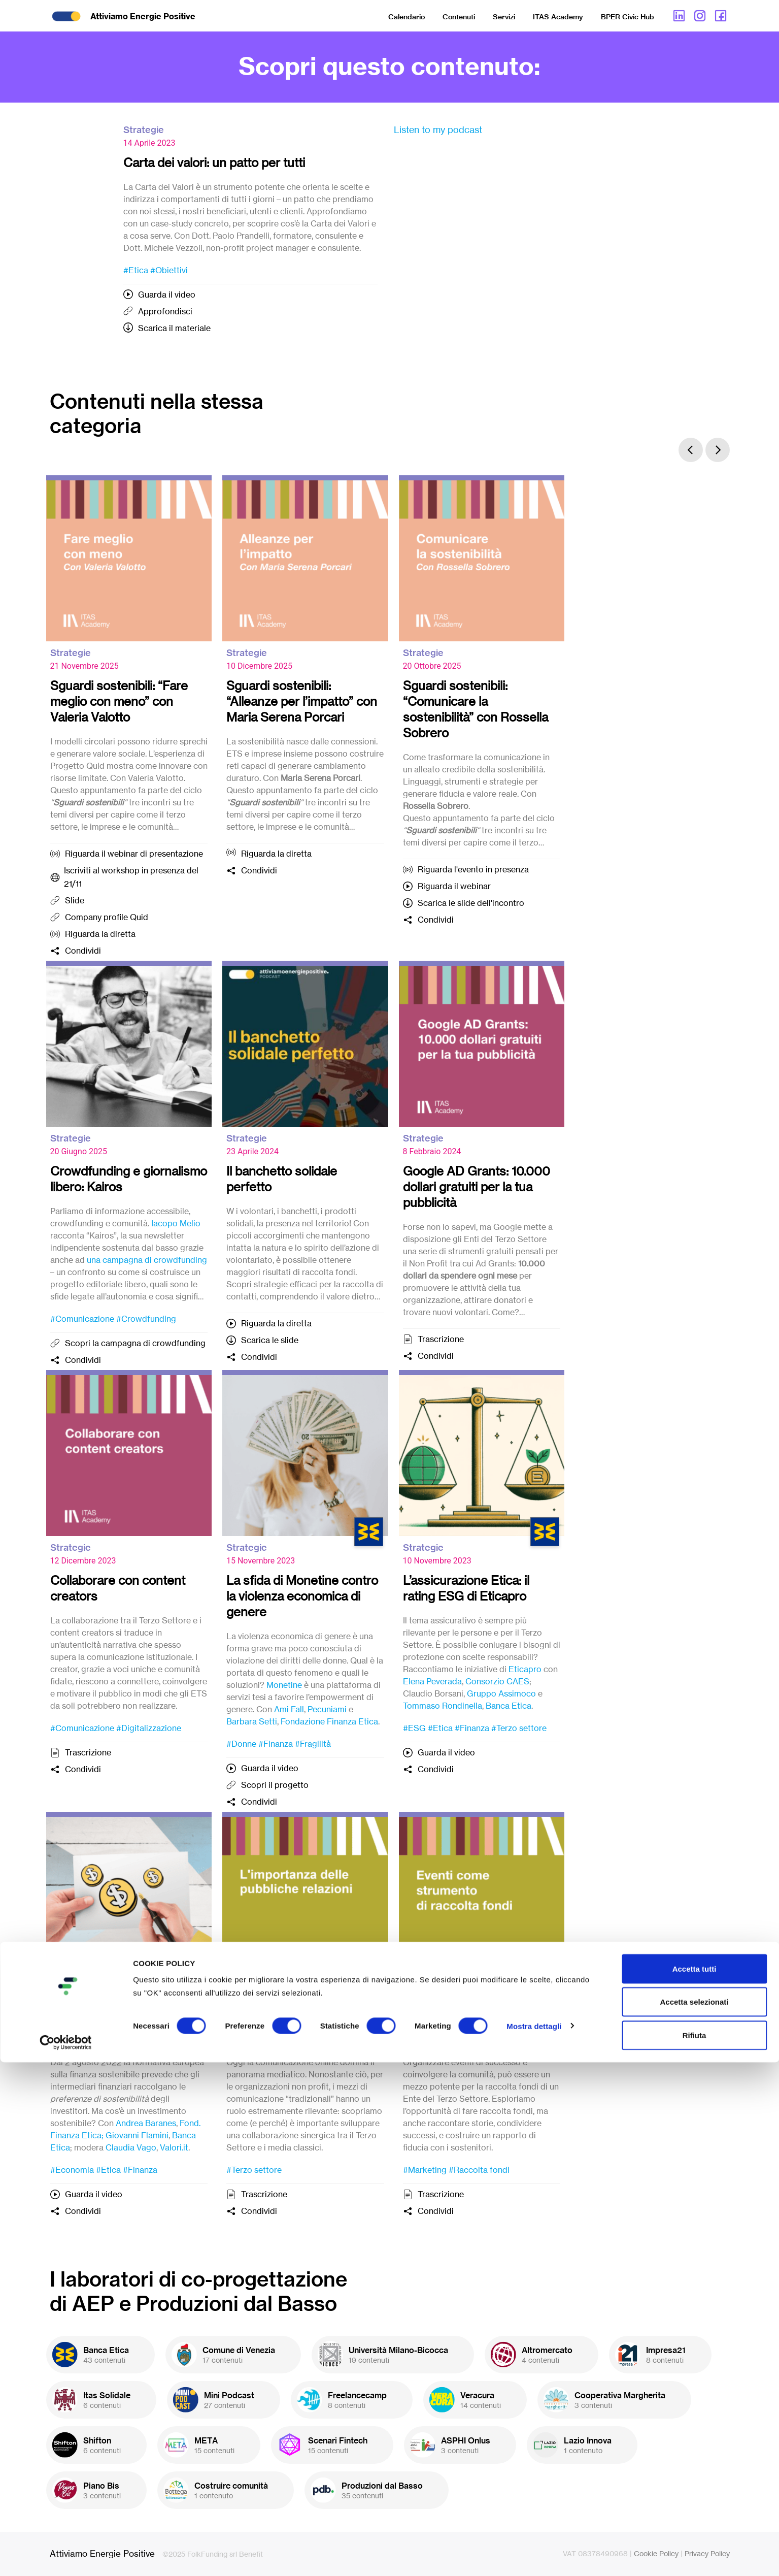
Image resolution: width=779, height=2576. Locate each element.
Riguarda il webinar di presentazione (134, 854)
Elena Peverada (432, 1681)
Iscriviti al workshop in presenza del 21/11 (131, 877)
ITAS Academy (558, 16)
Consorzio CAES (497, 1681)
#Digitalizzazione (148, 1728)
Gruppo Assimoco (501, 1693)
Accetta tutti (694, 2482)
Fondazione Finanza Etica (329, 1721)
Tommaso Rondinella (442, 1706)
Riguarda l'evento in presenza (473, 869)
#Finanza (275, 1744)
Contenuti (459, 16)
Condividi (83, 950)
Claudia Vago (131, 2147)
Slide (74, 900)
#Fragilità (313, 1744)
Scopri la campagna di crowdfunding (135, 1343)
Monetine (284, 1685)
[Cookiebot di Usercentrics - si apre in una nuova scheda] (65, 2556)
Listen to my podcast (438, 129)
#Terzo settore (519, 1728)
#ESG (414, 1728)
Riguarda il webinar (454, 886)
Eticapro (525, 1669)
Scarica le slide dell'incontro (471, 903)
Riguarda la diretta (100, 934)
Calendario (406, 16)
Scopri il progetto (275, 1785)
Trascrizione (441, 1339)
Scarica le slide (269, 1340)
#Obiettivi (169, 270)
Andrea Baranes (146, 2123)
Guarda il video (166, 294)
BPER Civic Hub (627, 16)
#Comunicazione (82, 1319)
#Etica (135, 270)
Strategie (143, 130)
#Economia (72, 2170)
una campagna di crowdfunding (147, 1260)
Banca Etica (508, 1706)
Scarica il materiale (174, 328)
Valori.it (174, 2147)
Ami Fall (289, 1709)
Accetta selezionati (694, 2516)
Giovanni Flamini (137, 2135)
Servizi (504, 16)
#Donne (241, 1744)
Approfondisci (165, 311)
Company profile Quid (106, 917)
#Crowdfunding (146, 1319)
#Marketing (425, 2170)
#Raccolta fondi (479, 2170)
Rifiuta (694, 2549)
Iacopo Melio (175, 1223)
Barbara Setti (251, 1721)
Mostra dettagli (533, 2539)
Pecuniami (327, 1709)
